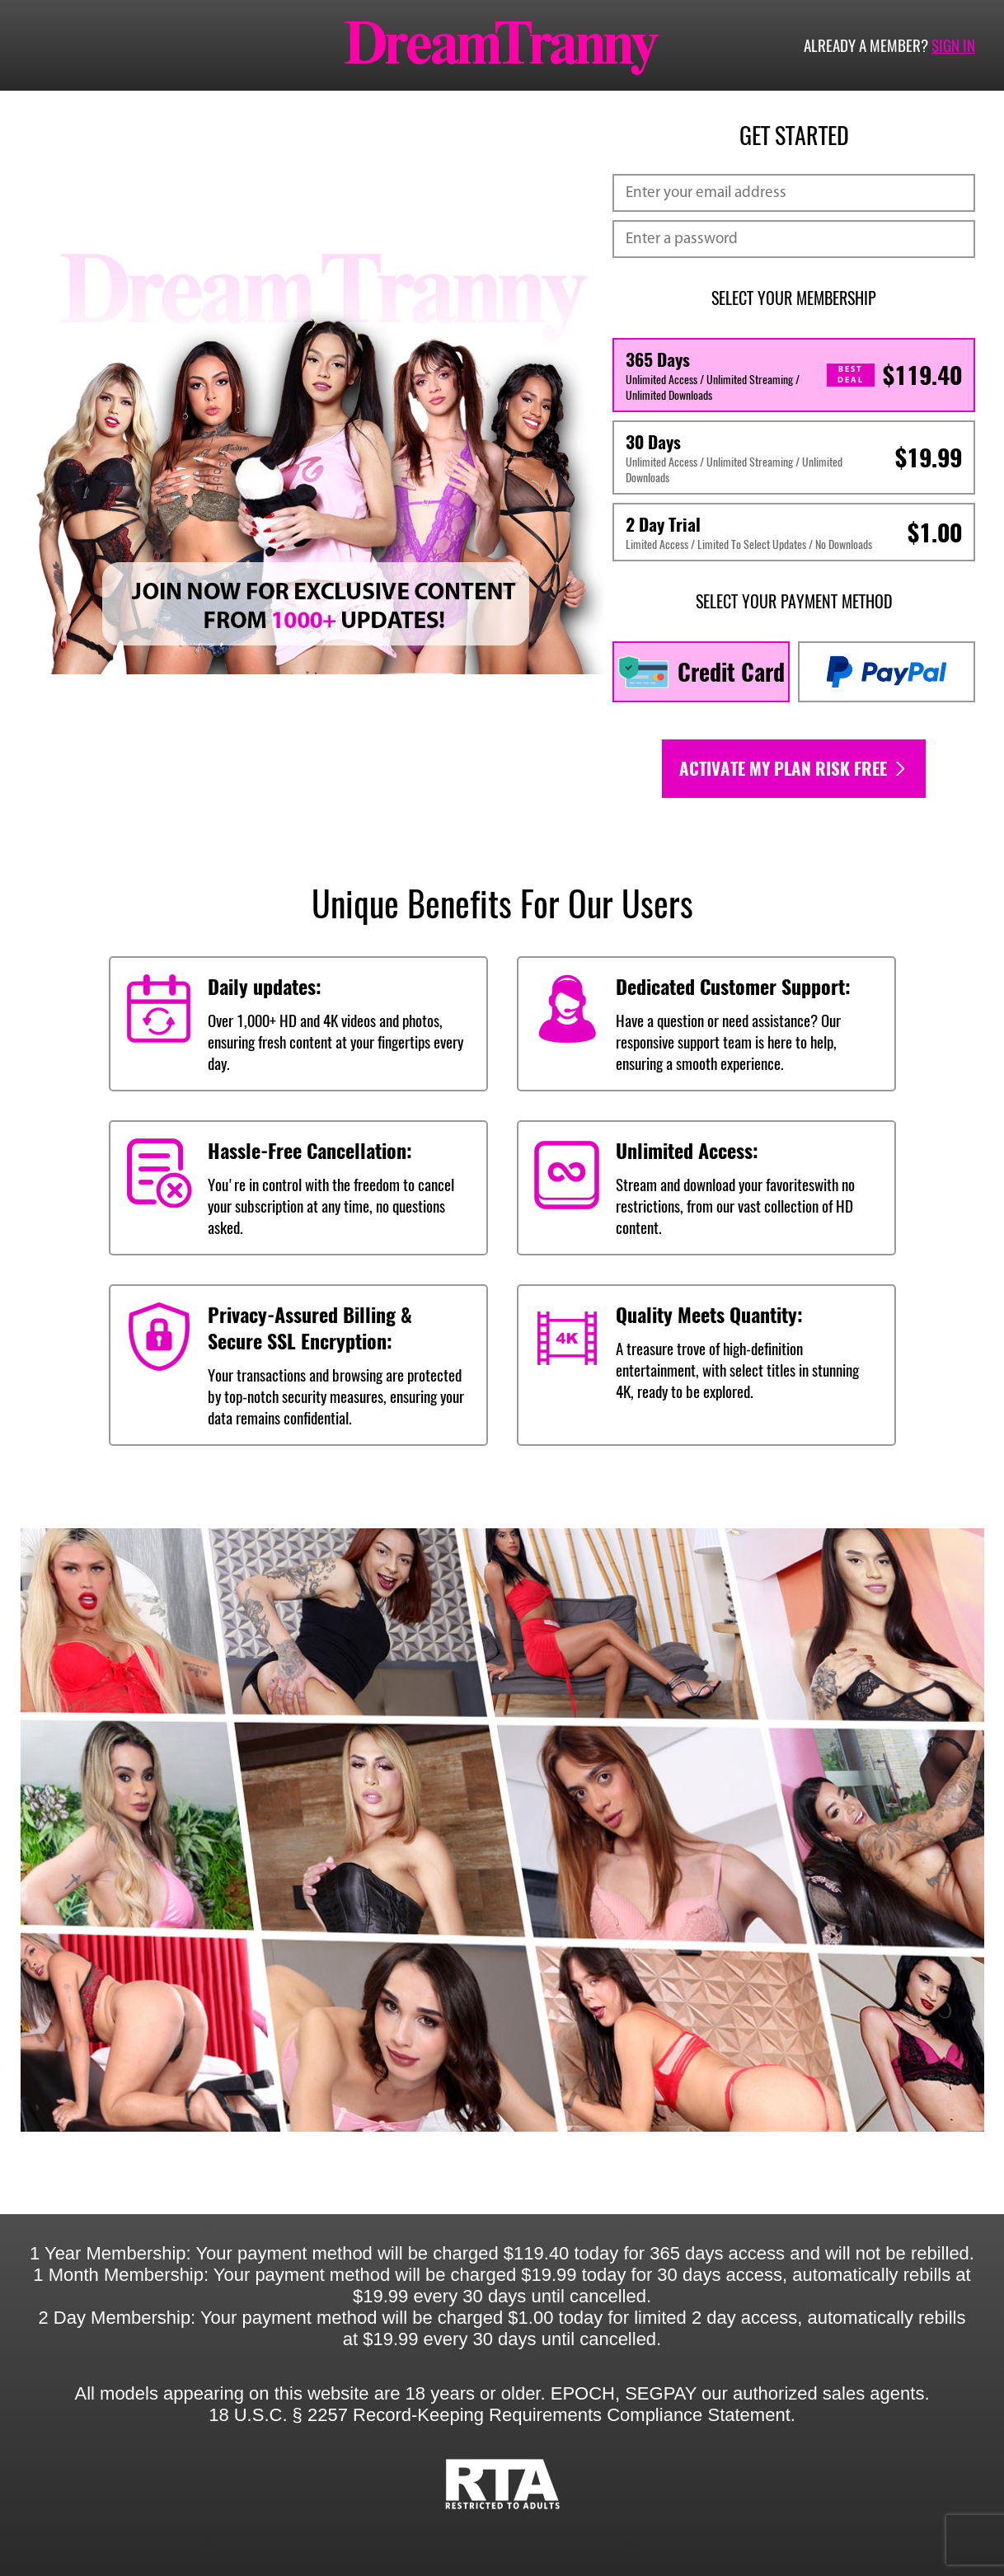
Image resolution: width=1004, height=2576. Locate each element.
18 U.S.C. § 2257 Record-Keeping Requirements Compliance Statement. (502, 2415)
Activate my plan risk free (793, 769)
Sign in (953, 45)
